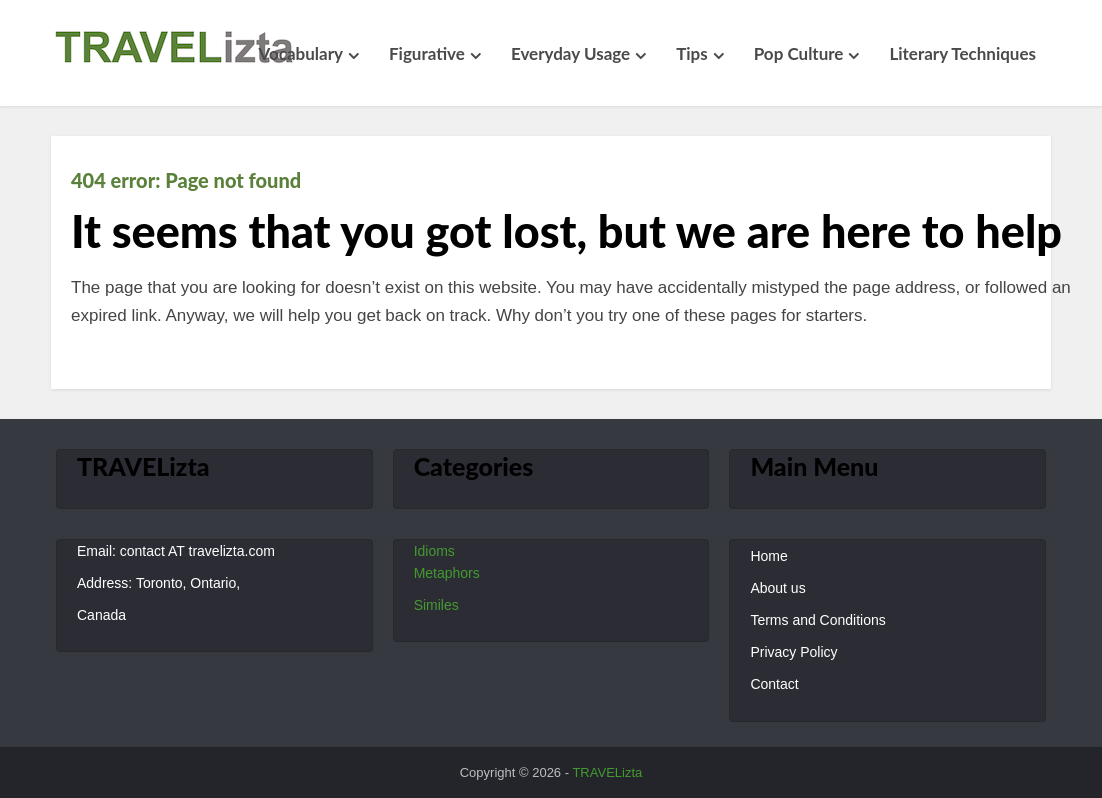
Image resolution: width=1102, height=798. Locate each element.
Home (768, 556)
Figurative (427, 53)
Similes (436, 605)
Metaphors (447, 573)
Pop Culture (799, 53)
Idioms (434, 551)
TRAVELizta (607, 772)
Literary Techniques (962, 53)
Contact (774, 684)
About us (777, 588)
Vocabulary (301, 53)
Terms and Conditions (817, 620)
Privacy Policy (793, 652)
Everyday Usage (570, 53)
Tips (692, 53)
